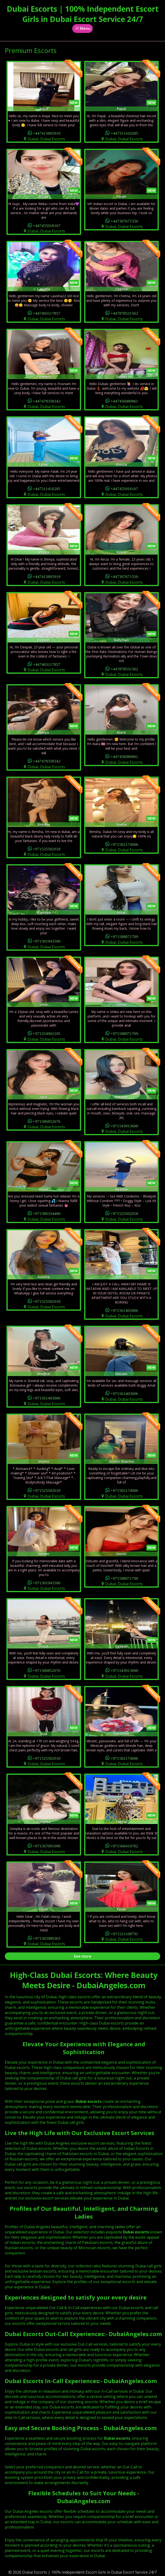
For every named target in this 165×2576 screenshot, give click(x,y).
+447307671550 (124, 221)
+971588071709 (124, 936)
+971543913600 (124, 1126)
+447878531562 (124, 313)
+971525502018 (46, 849)
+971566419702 (124, 1846)
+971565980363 (46, 1938)
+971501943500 (46, 941)
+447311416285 (124, 133)
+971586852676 (46, 1121)
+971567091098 (46, 1846)
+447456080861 (124, 401)
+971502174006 (124, 844)
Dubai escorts (136, 2232)
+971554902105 (46, 1033)
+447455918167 (46, 225)
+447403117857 (46, 313)
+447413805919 (46, 133)
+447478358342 (46, 401)
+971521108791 (124, 1933)
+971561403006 (124, 1310)
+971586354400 (46, 1213)
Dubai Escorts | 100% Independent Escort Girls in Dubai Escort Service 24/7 (83, 14)
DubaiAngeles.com (135, 2334)
